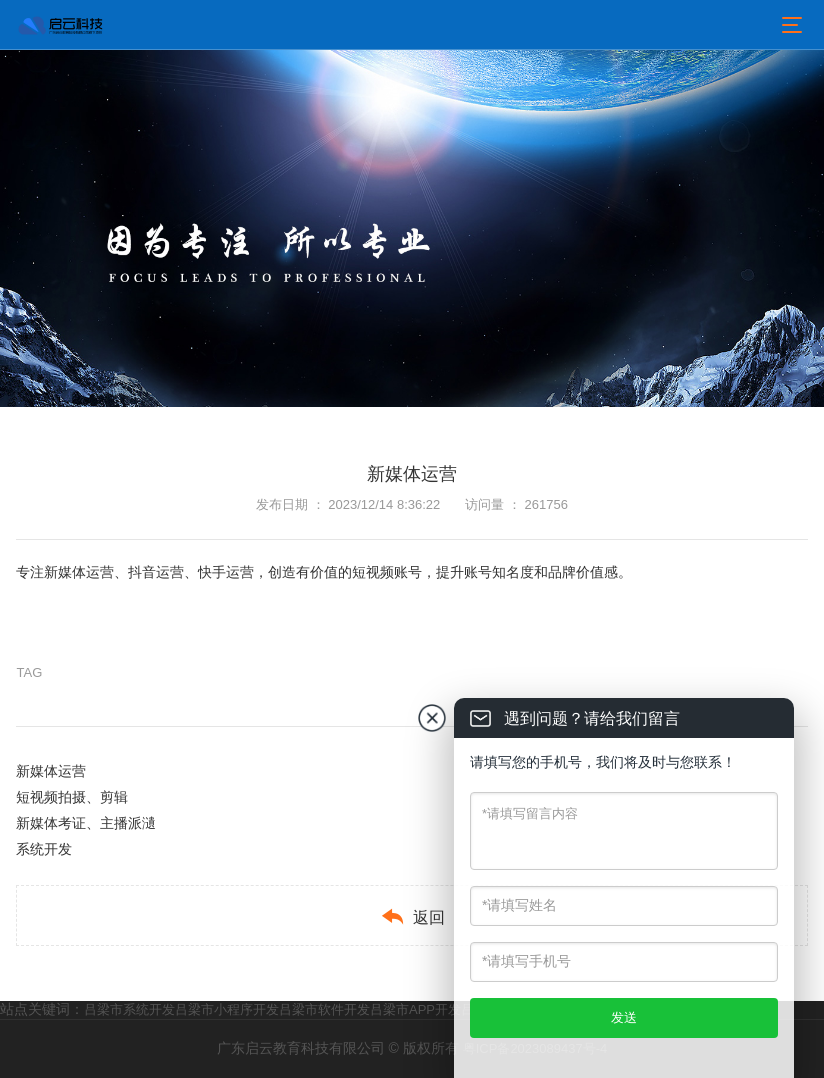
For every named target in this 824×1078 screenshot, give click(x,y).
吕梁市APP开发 (415, 1009)
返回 (412, 916)
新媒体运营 (51, 771)
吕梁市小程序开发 (227, 1009)
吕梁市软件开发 (324, 1009)
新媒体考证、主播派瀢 (86, 823)
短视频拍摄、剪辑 (72, 797)
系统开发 (44, 849)
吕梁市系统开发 (129, 1009)
